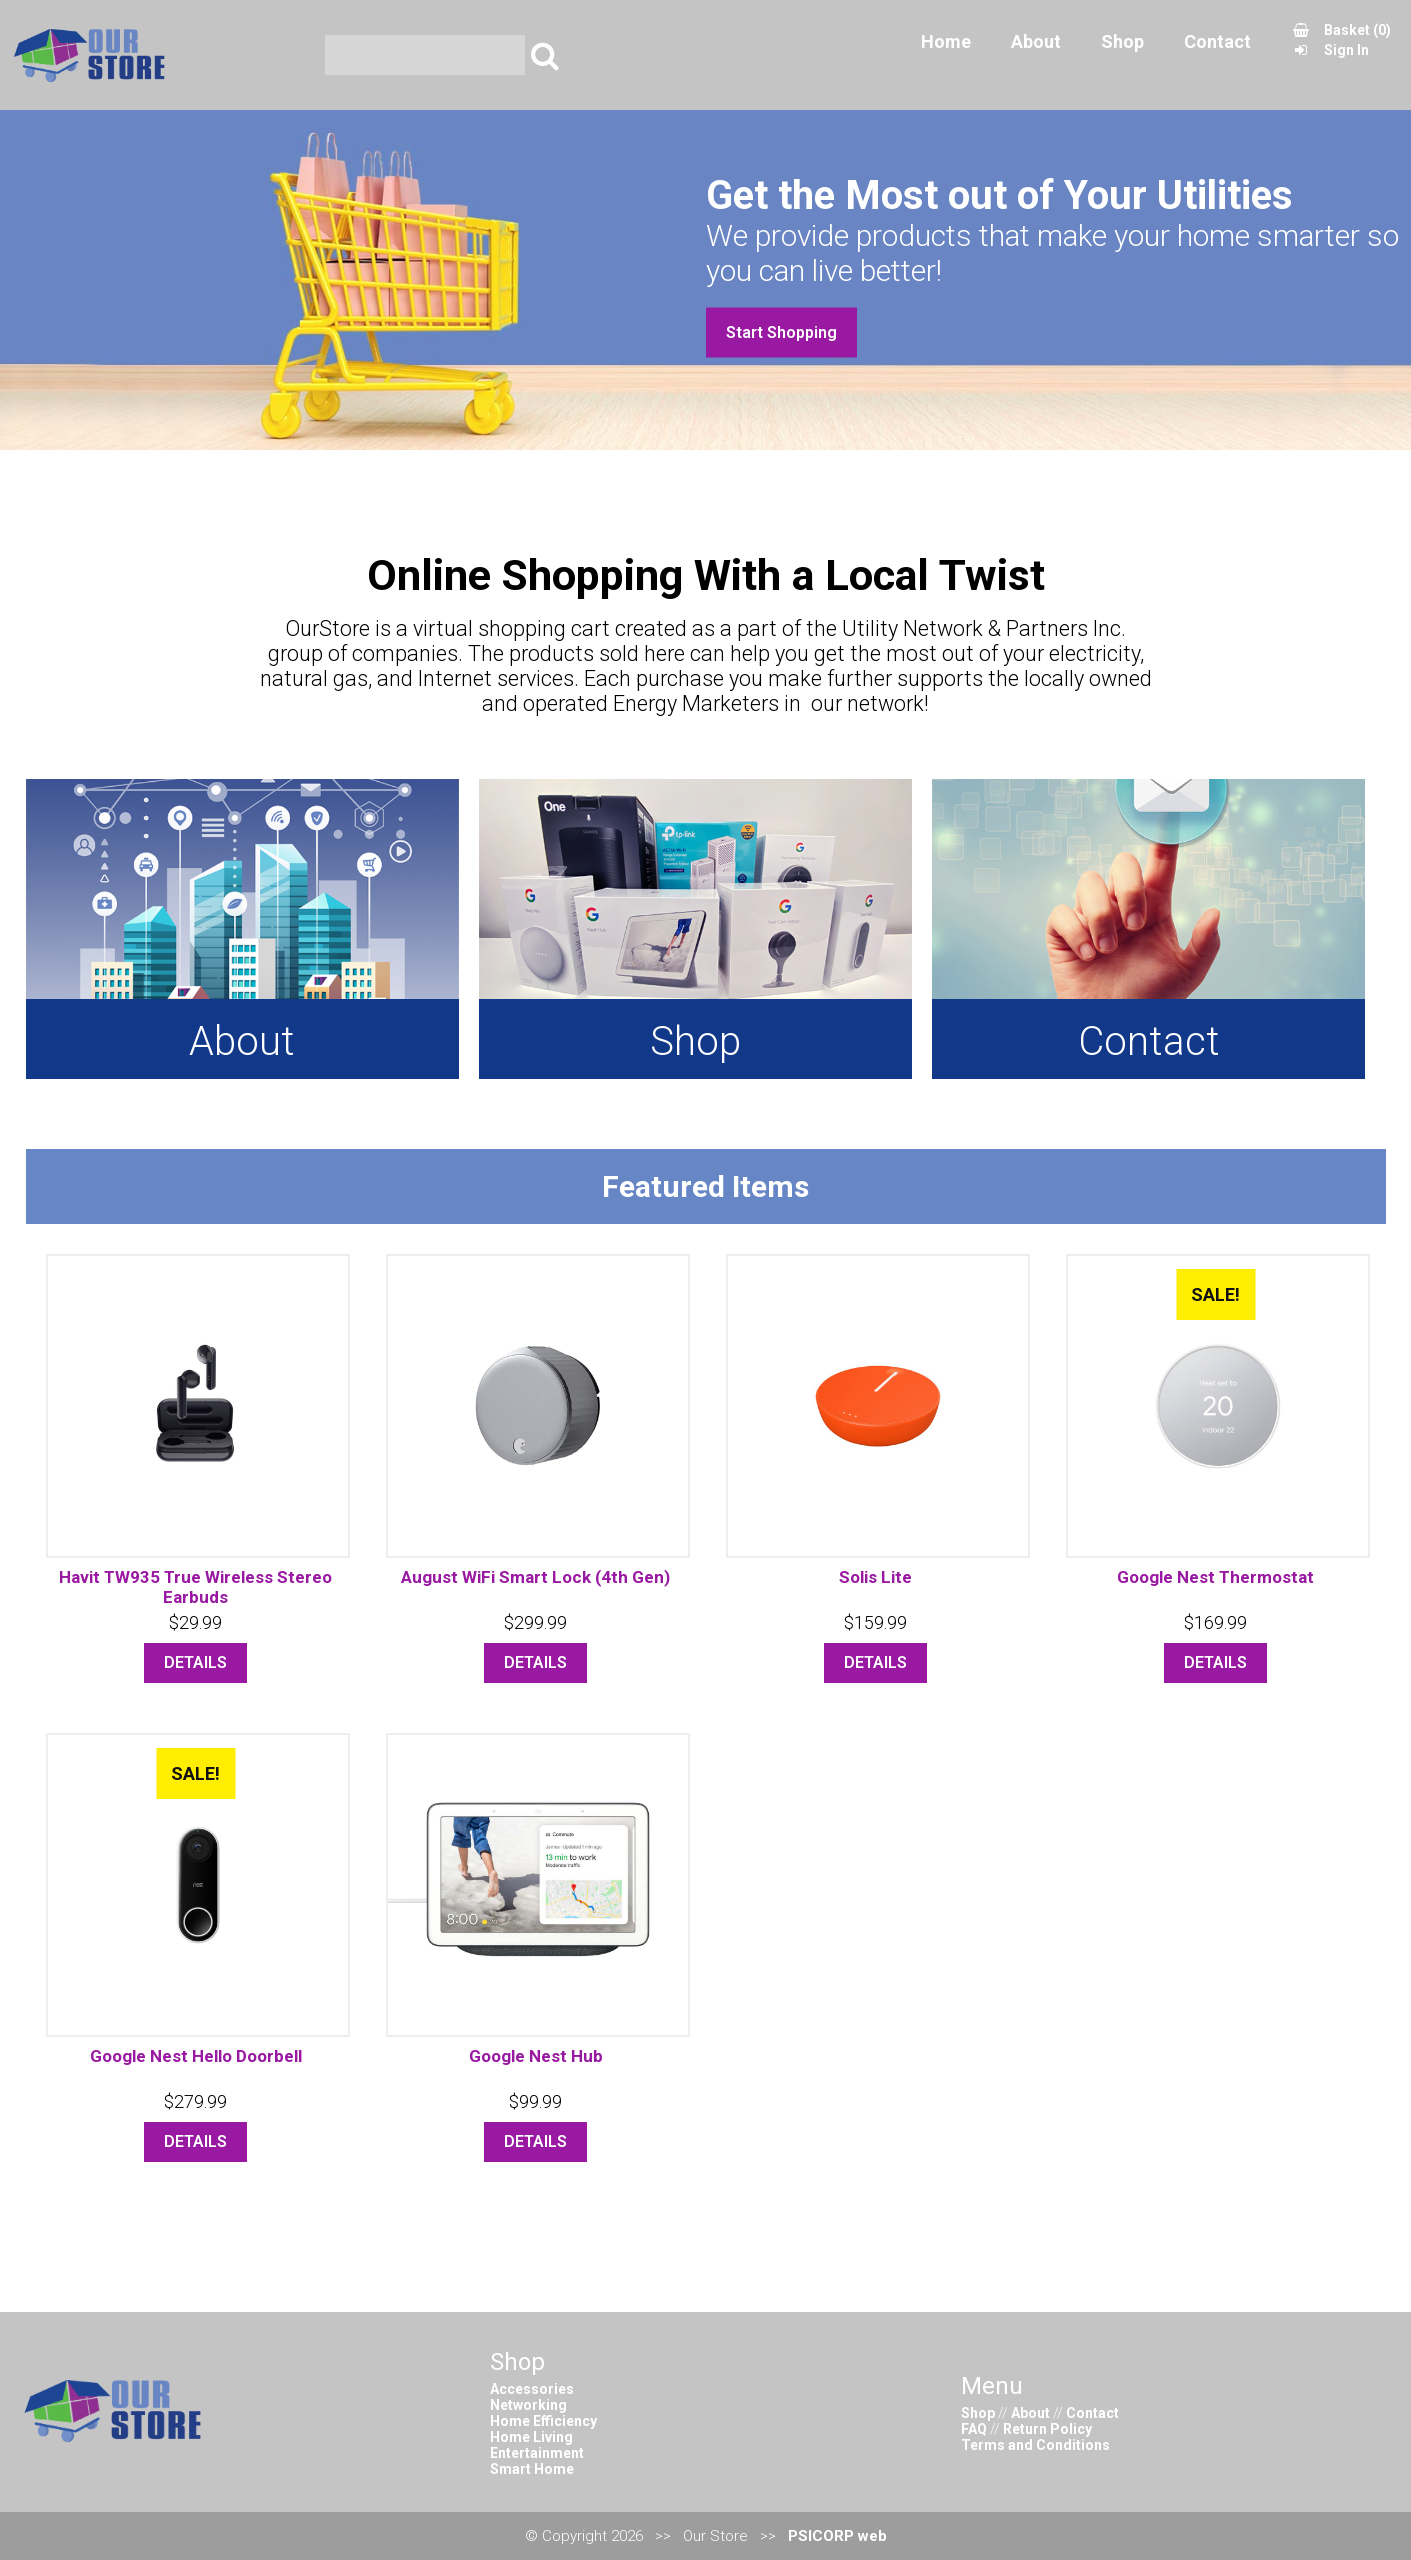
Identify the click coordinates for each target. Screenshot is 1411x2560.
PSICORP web (837, 2536)
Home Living (531, 2437)
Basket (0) (1341, 43)
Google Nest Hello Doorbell (196, 2056)
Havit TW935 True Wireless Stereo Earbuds (195, 1587)
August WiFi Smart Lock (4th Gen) (535, 1577)
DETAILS (195, 1662)
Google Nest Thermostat (1215, 1577)
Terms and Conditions (1035, 2445)
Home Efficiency (543, 2421)
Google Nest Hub (536, 2056)
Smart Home (532, 2469)
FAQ (974, 2429)
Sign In (1330, 63)
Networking (528, 2405)
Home (946, 54)
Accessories (532, 2389)
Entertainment (537, 2453)
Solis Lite (875, 1577)
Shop (1122, 54)
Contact (1217, 54)
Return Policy (1047, 2429)
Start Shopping (781, 332)
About (1036, 54)
